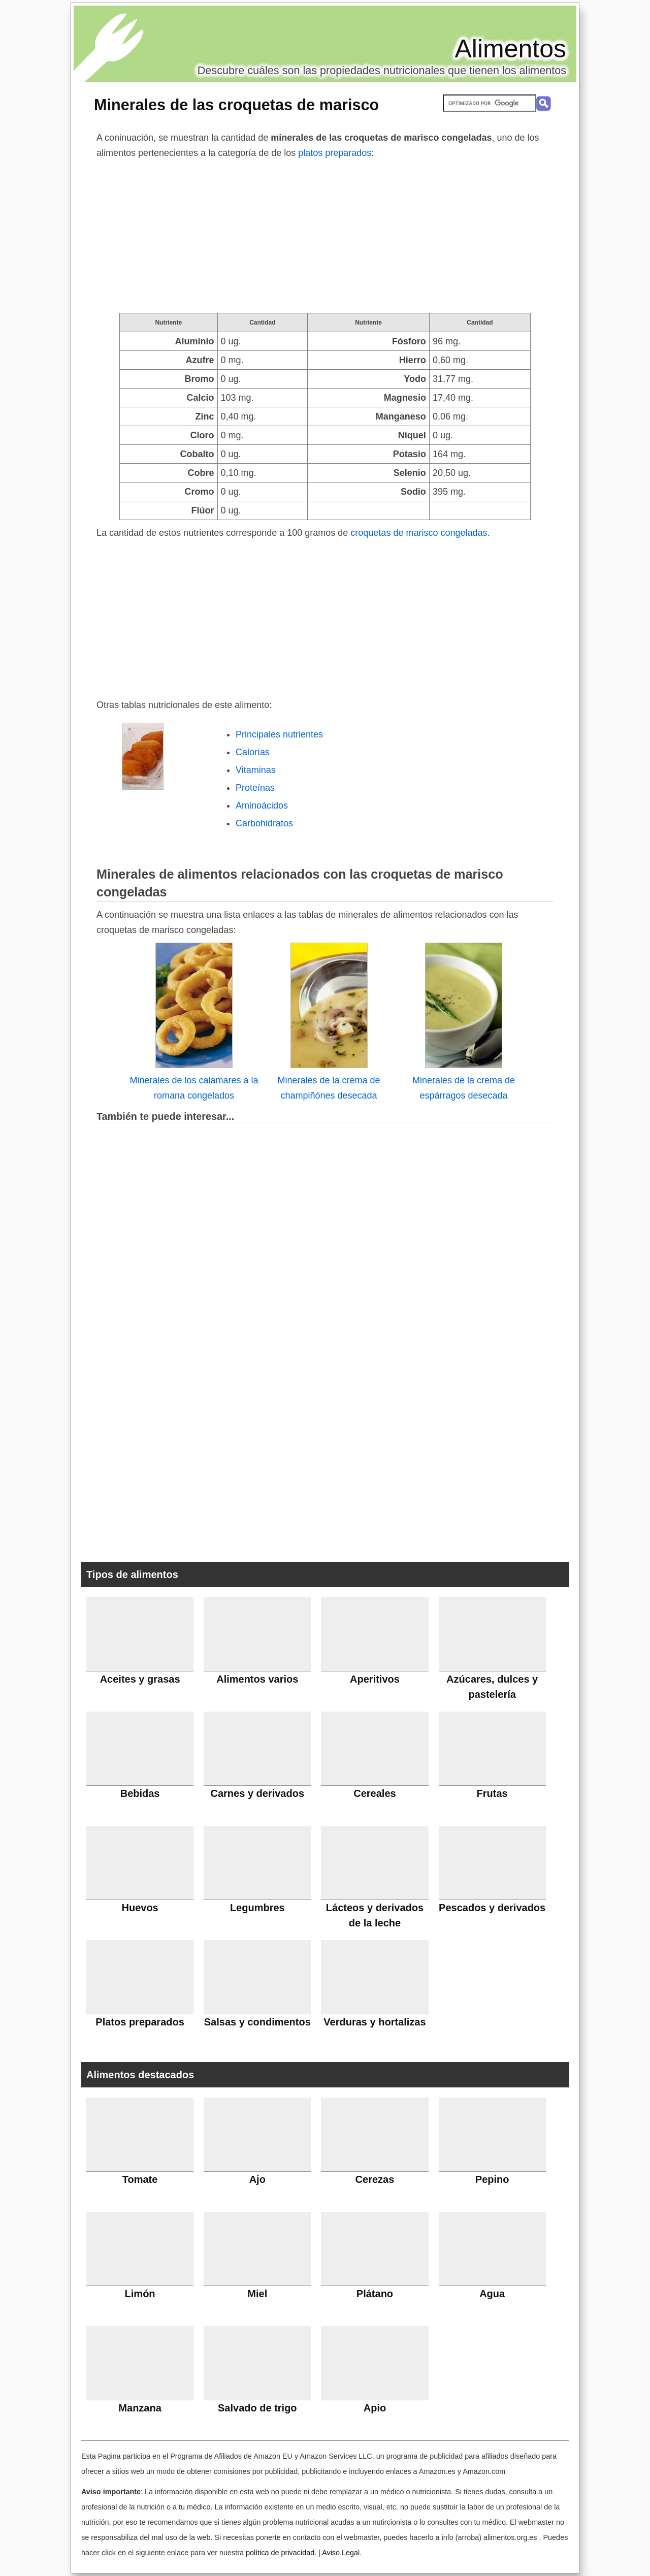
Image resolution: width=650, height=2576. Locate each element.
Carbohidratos (264, 823)
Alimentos (510, 49)
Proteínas (255, 788)
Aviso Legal (341, 2553)
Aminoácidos (262, 805)
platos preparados (334, 153)
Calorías (253, 752)
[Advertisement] (325, 237)
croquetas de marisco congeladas (418, 533)
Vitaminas (256, 770)
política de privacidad (280, 2553)
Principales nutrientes (279, 734)
